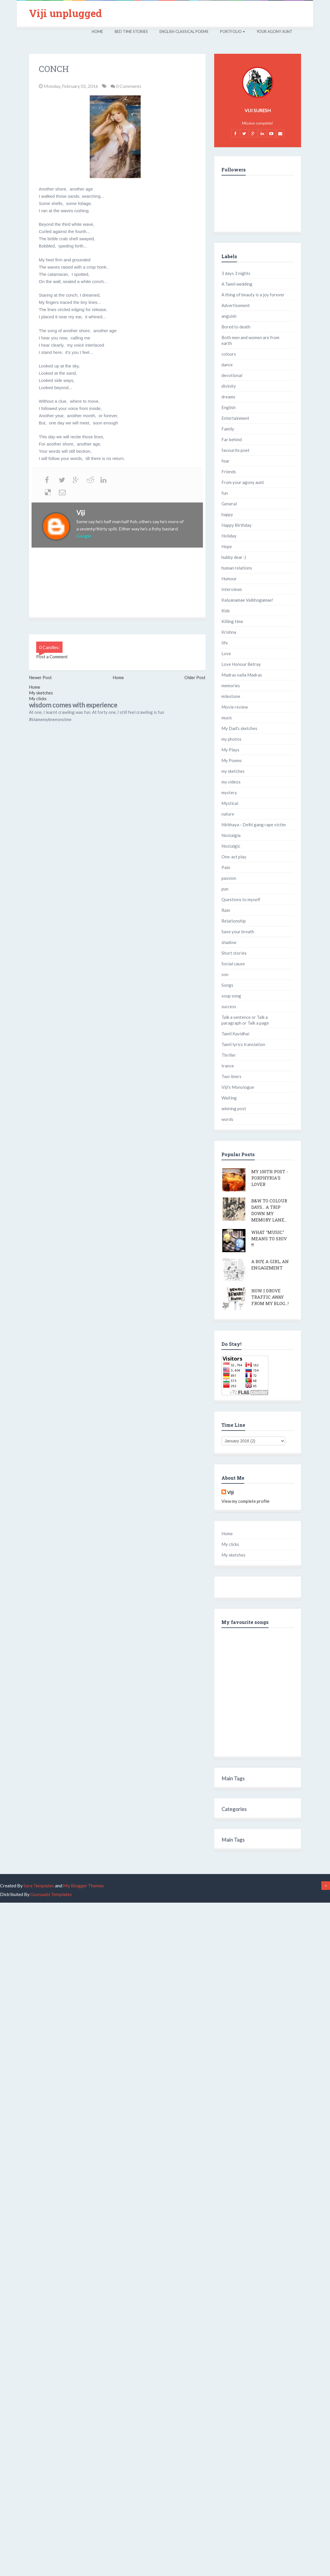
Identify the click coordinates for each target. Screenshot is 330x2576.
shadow (228, 942)
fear (225, 460)
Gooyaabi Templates (51, 1894)
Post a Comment (52, 656)
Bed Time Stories (131, 31)
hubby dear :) (233, 557)
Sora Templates (38, 1885)
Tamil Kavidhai (235, 1033)
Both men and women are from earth (250, 340)
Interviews (231, 589)
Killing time (232, 621)
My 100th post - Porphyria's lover (269, 1178)
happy (227, 514)
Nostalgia (231, 835)
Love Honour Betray (241, 664)
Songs (227, 985)
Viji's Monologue (237, 1087)
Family (227, 428)
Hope (226, 546)
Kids (225, 610)
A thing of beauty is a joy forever (253, 294)
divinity (228, 386)
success (228, 1006)
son (224, 974)
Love (226, 653)
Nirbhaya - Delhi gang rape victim (253, 824)
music (226, 717)
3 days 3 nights (235, 273)
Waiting (229, 1097)
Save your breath (237, 931)
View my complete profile (245, 1501)
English (228, 407)
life (224, 642)
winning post (233, 1108)
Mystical (229, 803)
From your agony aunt (242, 482)
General (229, 503)
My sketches (41, 692)
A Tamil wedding (236, 284)
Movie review (234, 706)
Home (97, 31)
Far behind (231, 439)
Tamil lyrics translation (243, 1044)
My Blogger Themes (83, 1885)
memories (230, 685)
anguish (228, 316)
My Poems (231, 760)
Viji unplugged (65, 13)
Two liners (231, 1076)
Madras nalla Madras (241, 674)
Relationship (233, 920)
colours (228, 353)
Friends (228, 471)
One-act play (233, 856)
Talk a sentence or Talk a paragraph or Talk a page (245, 1019)
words (227, 1119)
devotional (231, 375)
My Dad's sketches (239, 728)
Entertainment (235, 418)
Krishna (228, 632)
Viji (80, 513)
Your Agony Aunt (274, 31)
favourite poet (235, 450)
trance (227, 1065)
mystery (229, 792)
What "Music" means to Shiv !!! (269, 1238)
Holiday (228, 535)
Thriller (228, 1055)
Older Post (195, 677)
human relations (236, 567)
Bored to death (235, 326)
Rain (225, 910)
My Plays (230, 749)
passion (228, 878)
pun (224, 888)
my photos (231, 739)
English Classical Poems (184, 31)
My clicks (38, 698)
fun (224, 493)
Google (83, 536)
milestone (230, 696)
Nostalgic (230, 846)
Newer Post (40, 677)
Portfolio (232, 31)
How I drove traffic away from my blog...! (270, 1297)
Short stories (234, 953)
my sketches (233, 771)
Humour (229, 578)
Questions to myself (240, 899)
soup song (231, 995)
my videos (231, 781)
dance (227, 364)
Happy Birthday (236, 525)
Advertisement (235, 305)
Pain (225, 867)
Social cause (233, 963)
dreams (228, 396)
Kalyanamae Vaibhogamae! (247, 600)
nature (227, 813)
